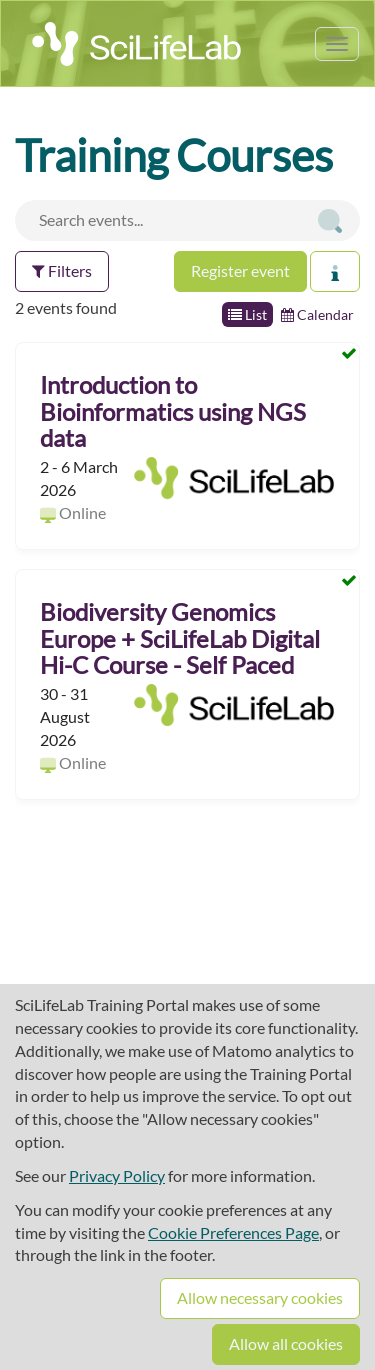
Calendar (317, 314)
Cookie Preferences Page (233, 1232)
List (247, 314)
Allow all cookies (286, 1343)
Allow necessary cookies (260, 1297)
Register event (240, 270)
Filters (62, 270)
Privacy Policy (117, 1175)
